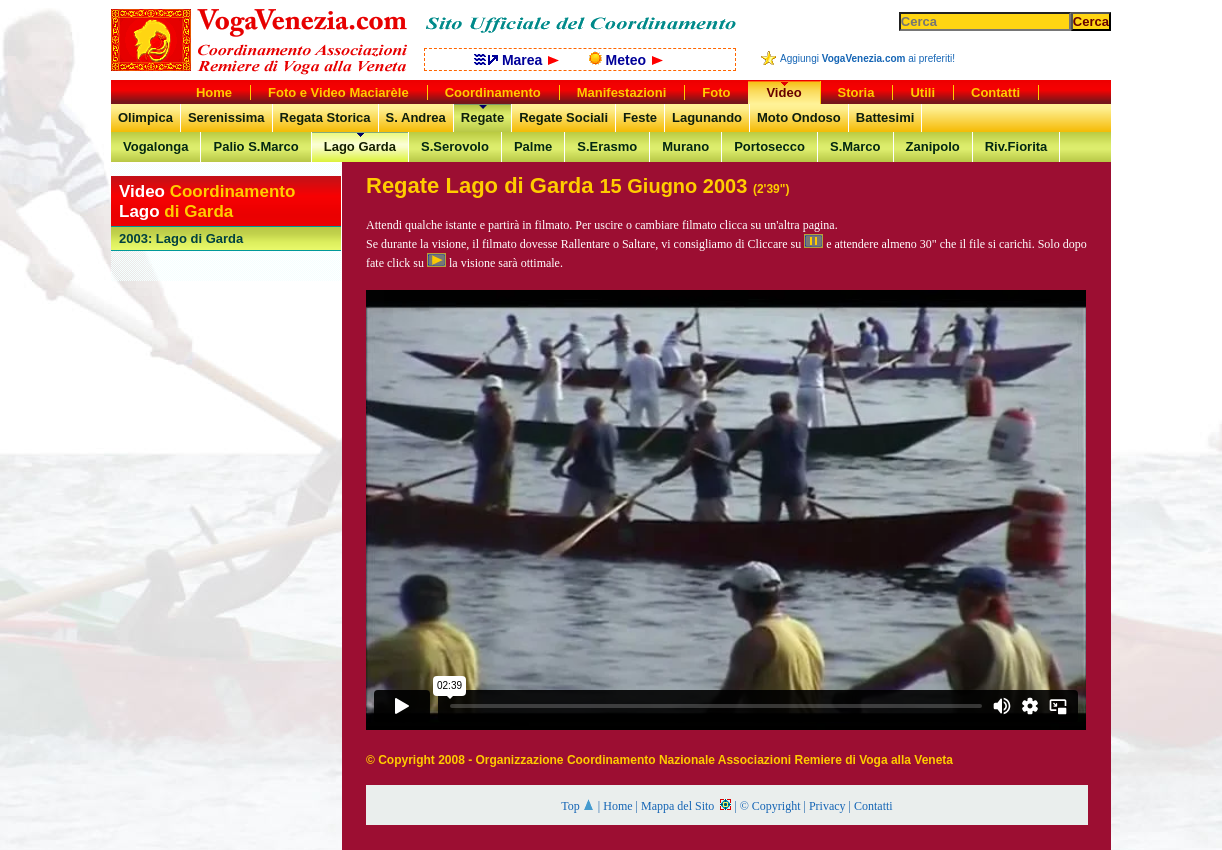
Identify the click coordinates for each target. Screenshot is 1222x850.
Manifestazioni (622, 92)
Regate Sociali (563, 117)
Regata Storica (325, 117)
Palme (533, 146)
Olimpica (145, 117)
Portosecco (769, 146)
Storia (856, 92)
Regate (482, 117)
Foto (716, 92)
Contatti (873, 806)
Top (578, 806)
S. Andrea (416, 117)
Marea (516, 60)
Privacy (827, 806)
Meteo (626, 60)
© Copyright (770, 806)
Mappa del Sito (686, 806)
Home (617, 806)
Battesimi (885, 117)
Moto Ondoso (799, 117)
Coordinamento (493, 92)
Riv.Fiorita (1016, 146)
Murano (685, 146)
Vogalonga (155, 146)
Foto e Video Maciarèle (338, 92)
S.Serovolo (455, 146)
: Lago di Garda (181, 238)
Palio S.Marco (255, 146)
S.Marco (855, 146)
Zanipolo (933, 146)
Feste (640, 117)
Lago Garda (360, 146)
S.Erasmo (607, 146)
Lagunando (707, 117)
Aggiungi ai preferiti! (867, 58)
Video (783, 92)
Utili (922, 92)
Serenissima (226, 117)
